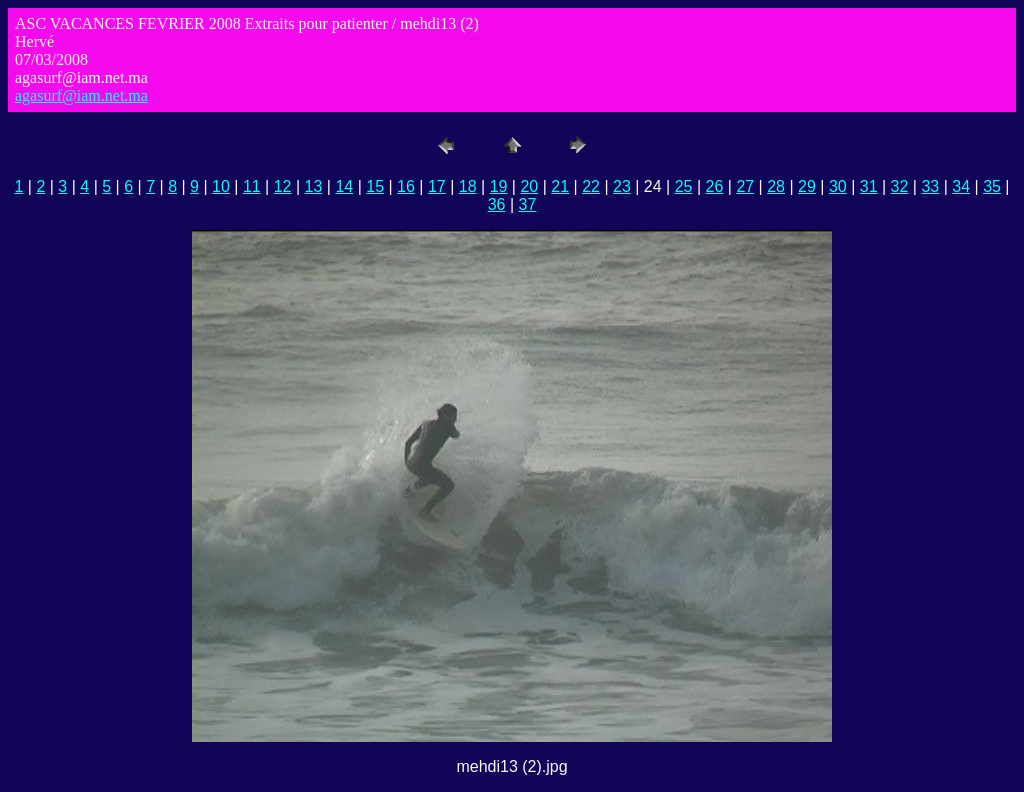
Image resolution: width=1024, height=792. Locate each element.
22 (591, 186)
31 (869, 186)
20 (529, 186)
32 (900, 186)
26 (715, 186)
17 (437, 186)
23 (622, 186)
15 (375, 186)
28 (776, 186)
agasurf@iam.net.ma (81, 95)
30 (838, 186)
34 (961, 186)
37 (528, 204)
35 (992, 186)
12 (283, 186)
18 (468, 186)
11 (252, 186)
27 (745, 186)
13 (314, 186)
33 (930, 186)
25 (684, 186)
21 (560, 186)
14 (344, 186)
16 (406, 186)
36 (497, 204)
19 (499, 186)
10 (221, 186)
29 (807, 186)
